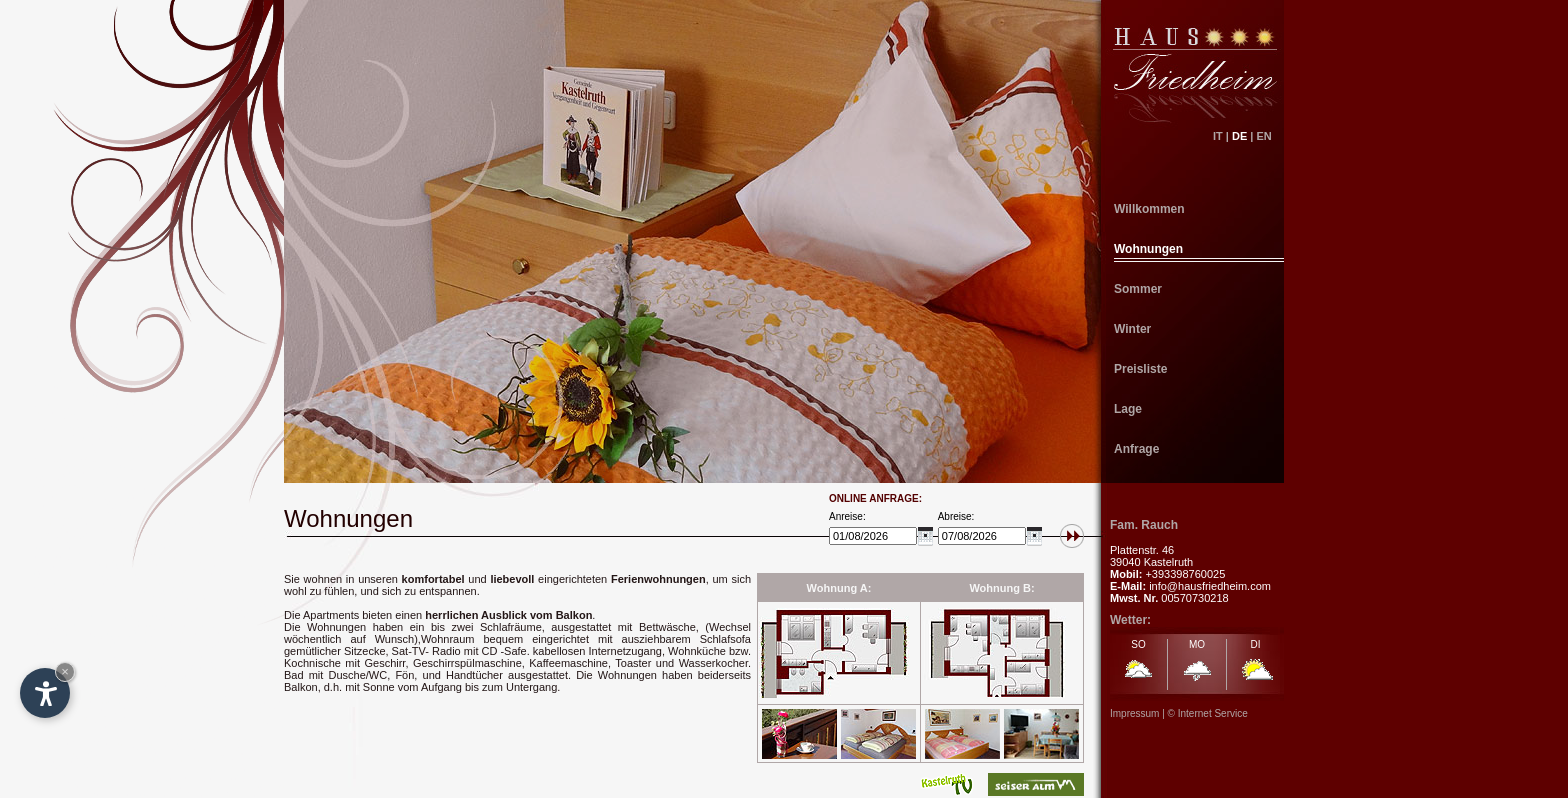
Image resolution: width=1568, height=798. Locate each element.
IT (1218, 136)
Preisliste (1140, 369)
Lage (1128, 409)
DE (1239, 136)
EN (1270, 136)
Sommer (1138, 289)
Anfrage (1136, 449)
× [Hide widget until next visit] (65, 671)
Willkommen (1149, 209)
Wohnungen (1148, 249)
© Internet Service (1208, 713)
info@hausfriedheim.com (1210, 586)
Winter (1132, 329)
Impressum (1134, 713)
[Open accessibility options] (45, 693)
